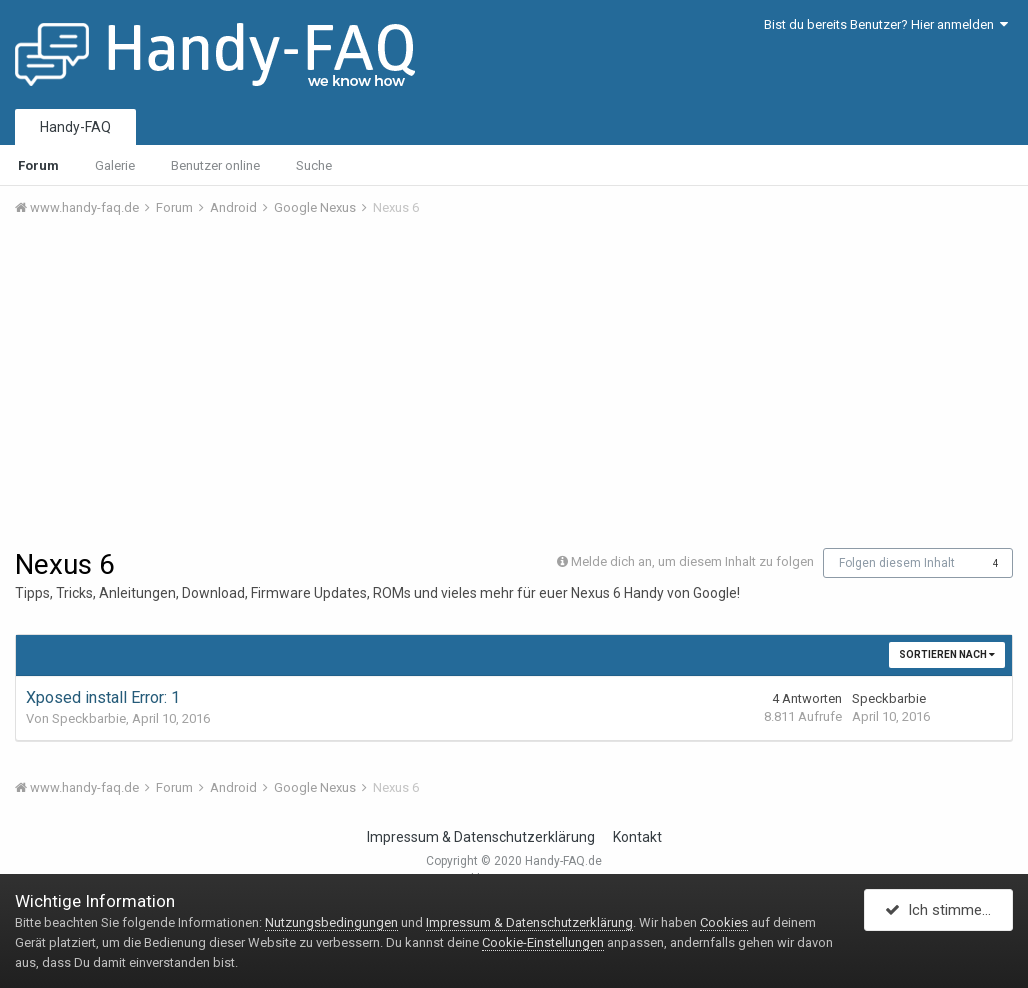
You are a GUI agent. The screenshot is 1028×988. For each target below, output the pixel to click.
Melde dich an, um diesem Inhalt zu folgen (692, 561)
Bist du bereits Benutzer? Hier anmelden (886, 24)
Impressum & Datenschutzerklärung (481, 837)
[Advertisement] (514, 383)
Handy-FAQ (75, 127)
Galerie (115, 165)
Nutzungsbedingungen (331, 922)
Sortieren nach (947, 654)
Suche (314, 165)
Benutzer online (215, 165)
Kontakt (637, 837)
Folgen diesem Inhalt (897, 563)
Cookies (724, 922)
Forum (38, 165)
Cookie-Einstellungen (543, 942)
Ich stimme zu (943, 911)
